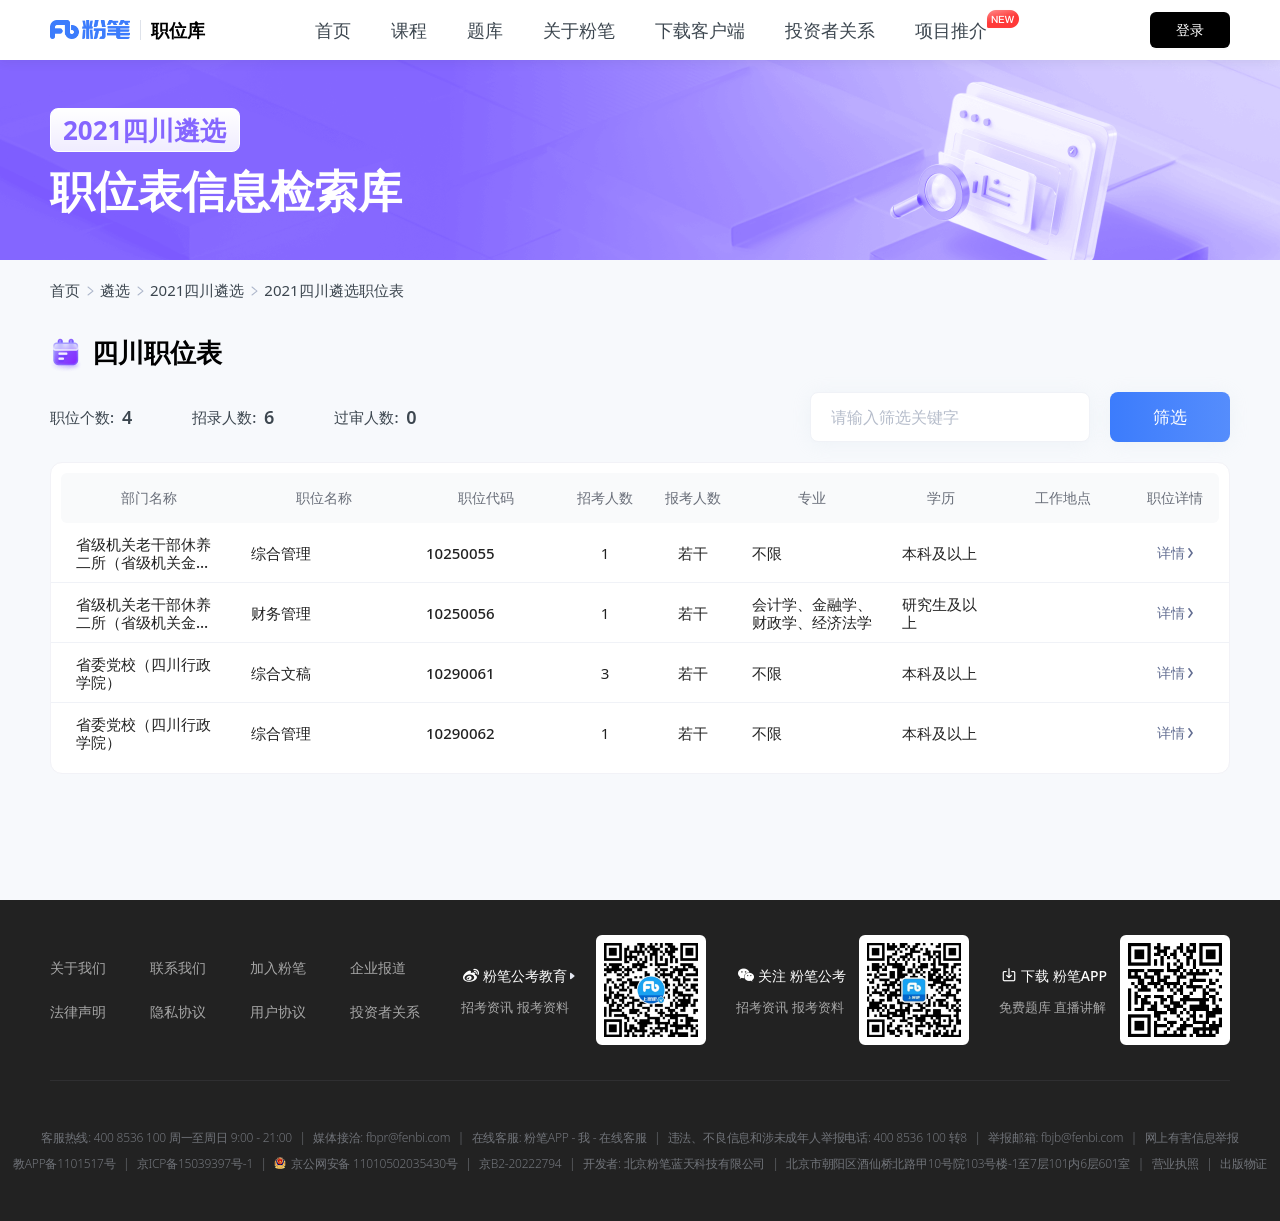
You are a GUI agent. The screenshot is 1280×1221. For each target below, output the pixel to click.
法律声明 (78, 1011)
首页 (65, 290)
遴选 (115, 290)
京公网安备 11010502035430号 (365, 1164)
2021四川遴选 (197, 290)
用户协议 (278, 1011)
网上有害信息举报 (1192, 1138)
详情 (1175, 552)
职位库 (178, 30)
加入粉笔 (278, 967)
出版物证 (1243, 1164)
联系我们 (178, 967)
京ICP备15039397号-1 (195, 1164)
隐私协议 (178, 1011)
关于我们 (78, 967)
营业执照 (1175, 1164)
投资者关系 (385, 1011)
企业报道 (378, 967)
